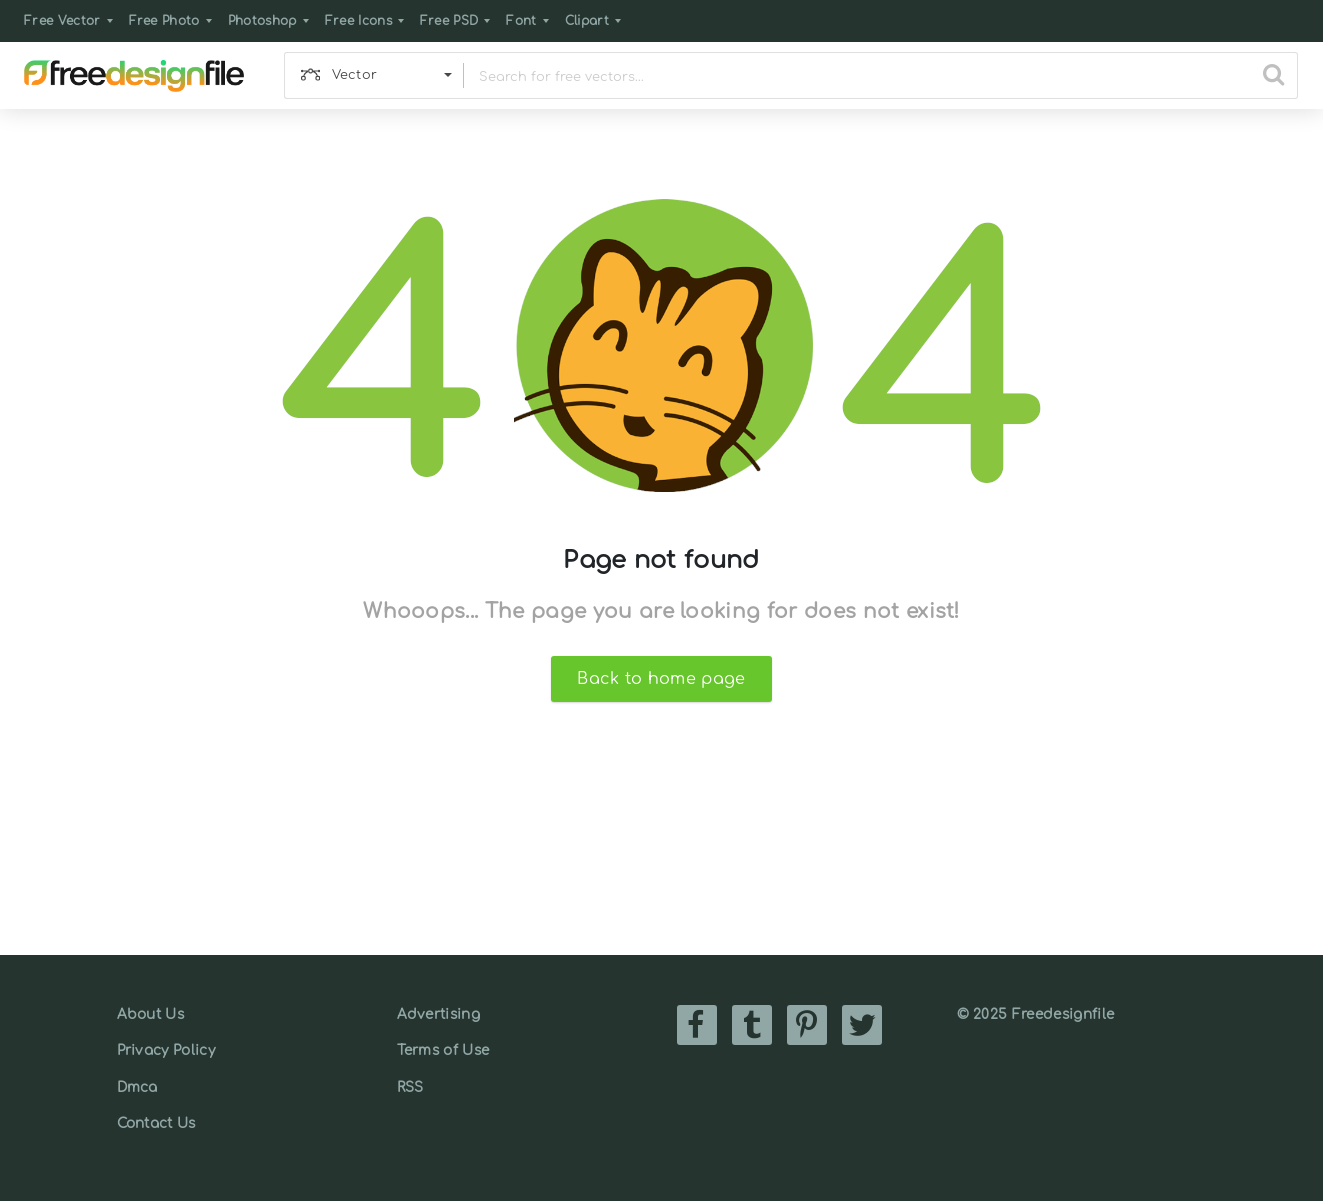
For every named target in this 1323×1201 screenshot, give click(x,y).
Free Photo (164, 21)
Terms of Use (443, 1050)
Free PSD (449, 21)
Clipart (587, 21)
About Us (151, 1014)
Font (521, 21)
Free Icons (358, 21)
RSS (410, 1087)
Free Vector (62, 21)
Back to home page (661, 679)
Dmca (137, 1087)
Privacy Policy (166, 1050)
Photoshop (262, 21)
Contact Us (156, 1123)
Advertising (439, 1014)
